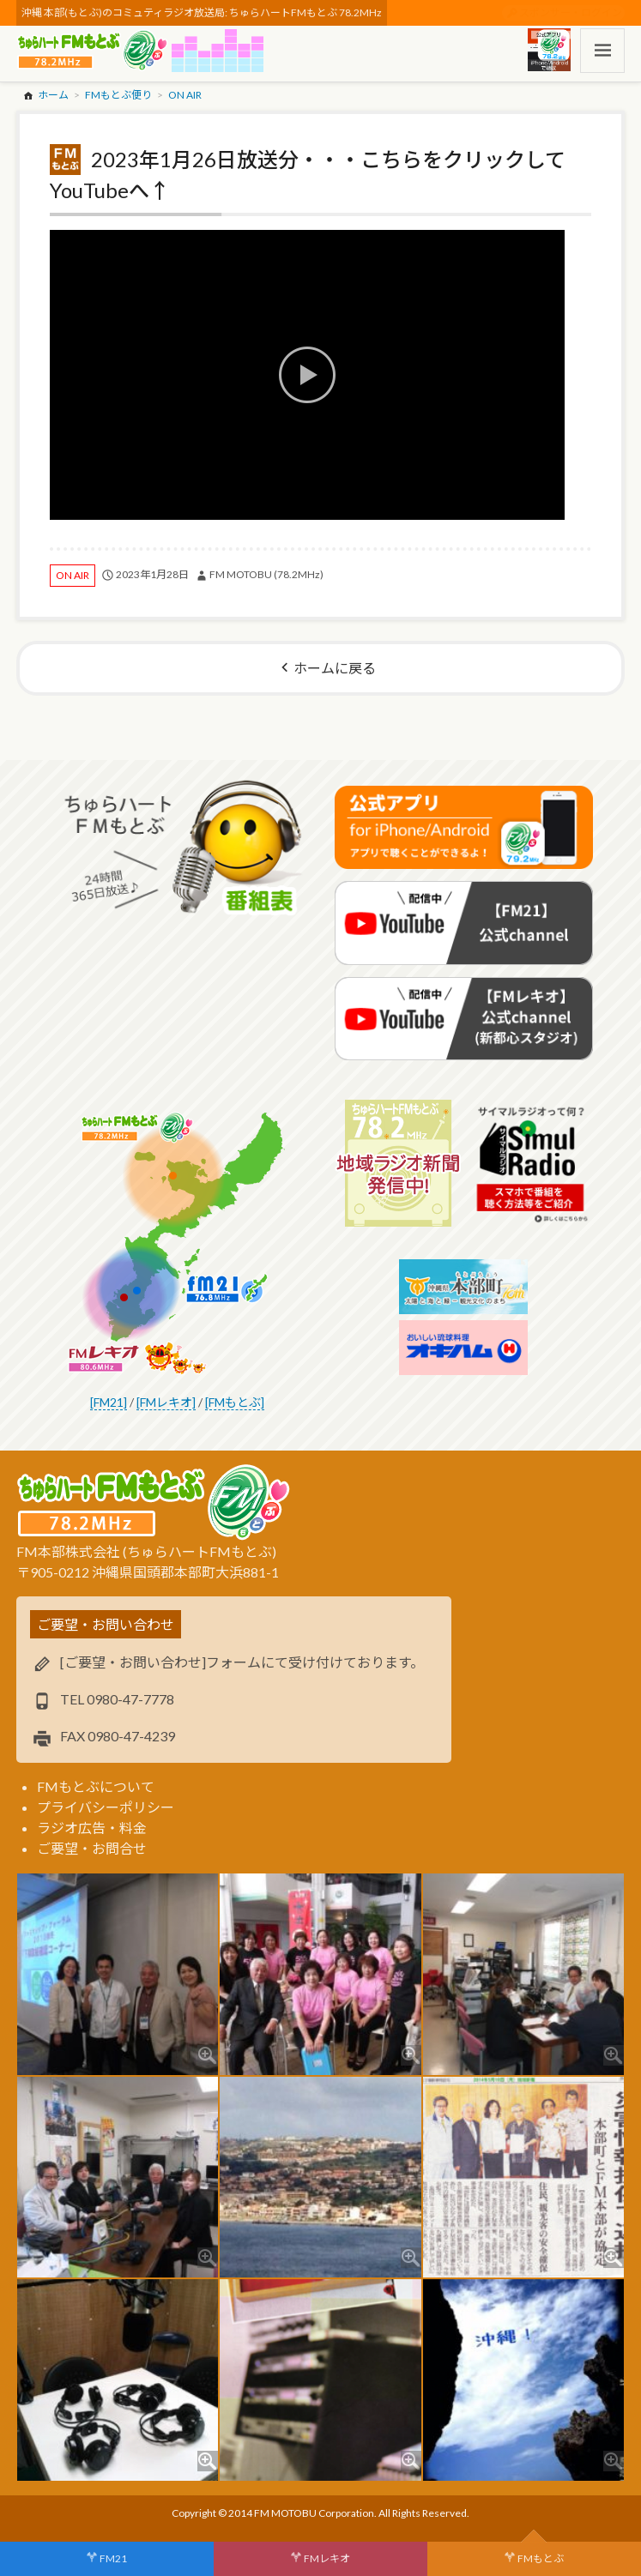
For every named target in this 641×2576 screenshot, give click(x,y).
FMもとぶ (540, 2558)
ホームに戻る (334, 668)
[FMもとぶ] (234, 1402)
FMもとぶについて (95, 1786)
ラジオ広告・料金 (92, 1827)
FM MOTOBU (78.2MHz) (266, 574)
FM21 (113, 2558)
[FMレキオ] (166, 1402)
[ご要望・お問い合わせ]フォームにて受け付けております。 (242, 1662)
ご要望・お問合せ (92, 1848)
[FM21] (108, 1402)
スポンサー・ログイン (570, 12)
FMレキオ (327, 2558)
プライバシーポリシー (105, 1807)
